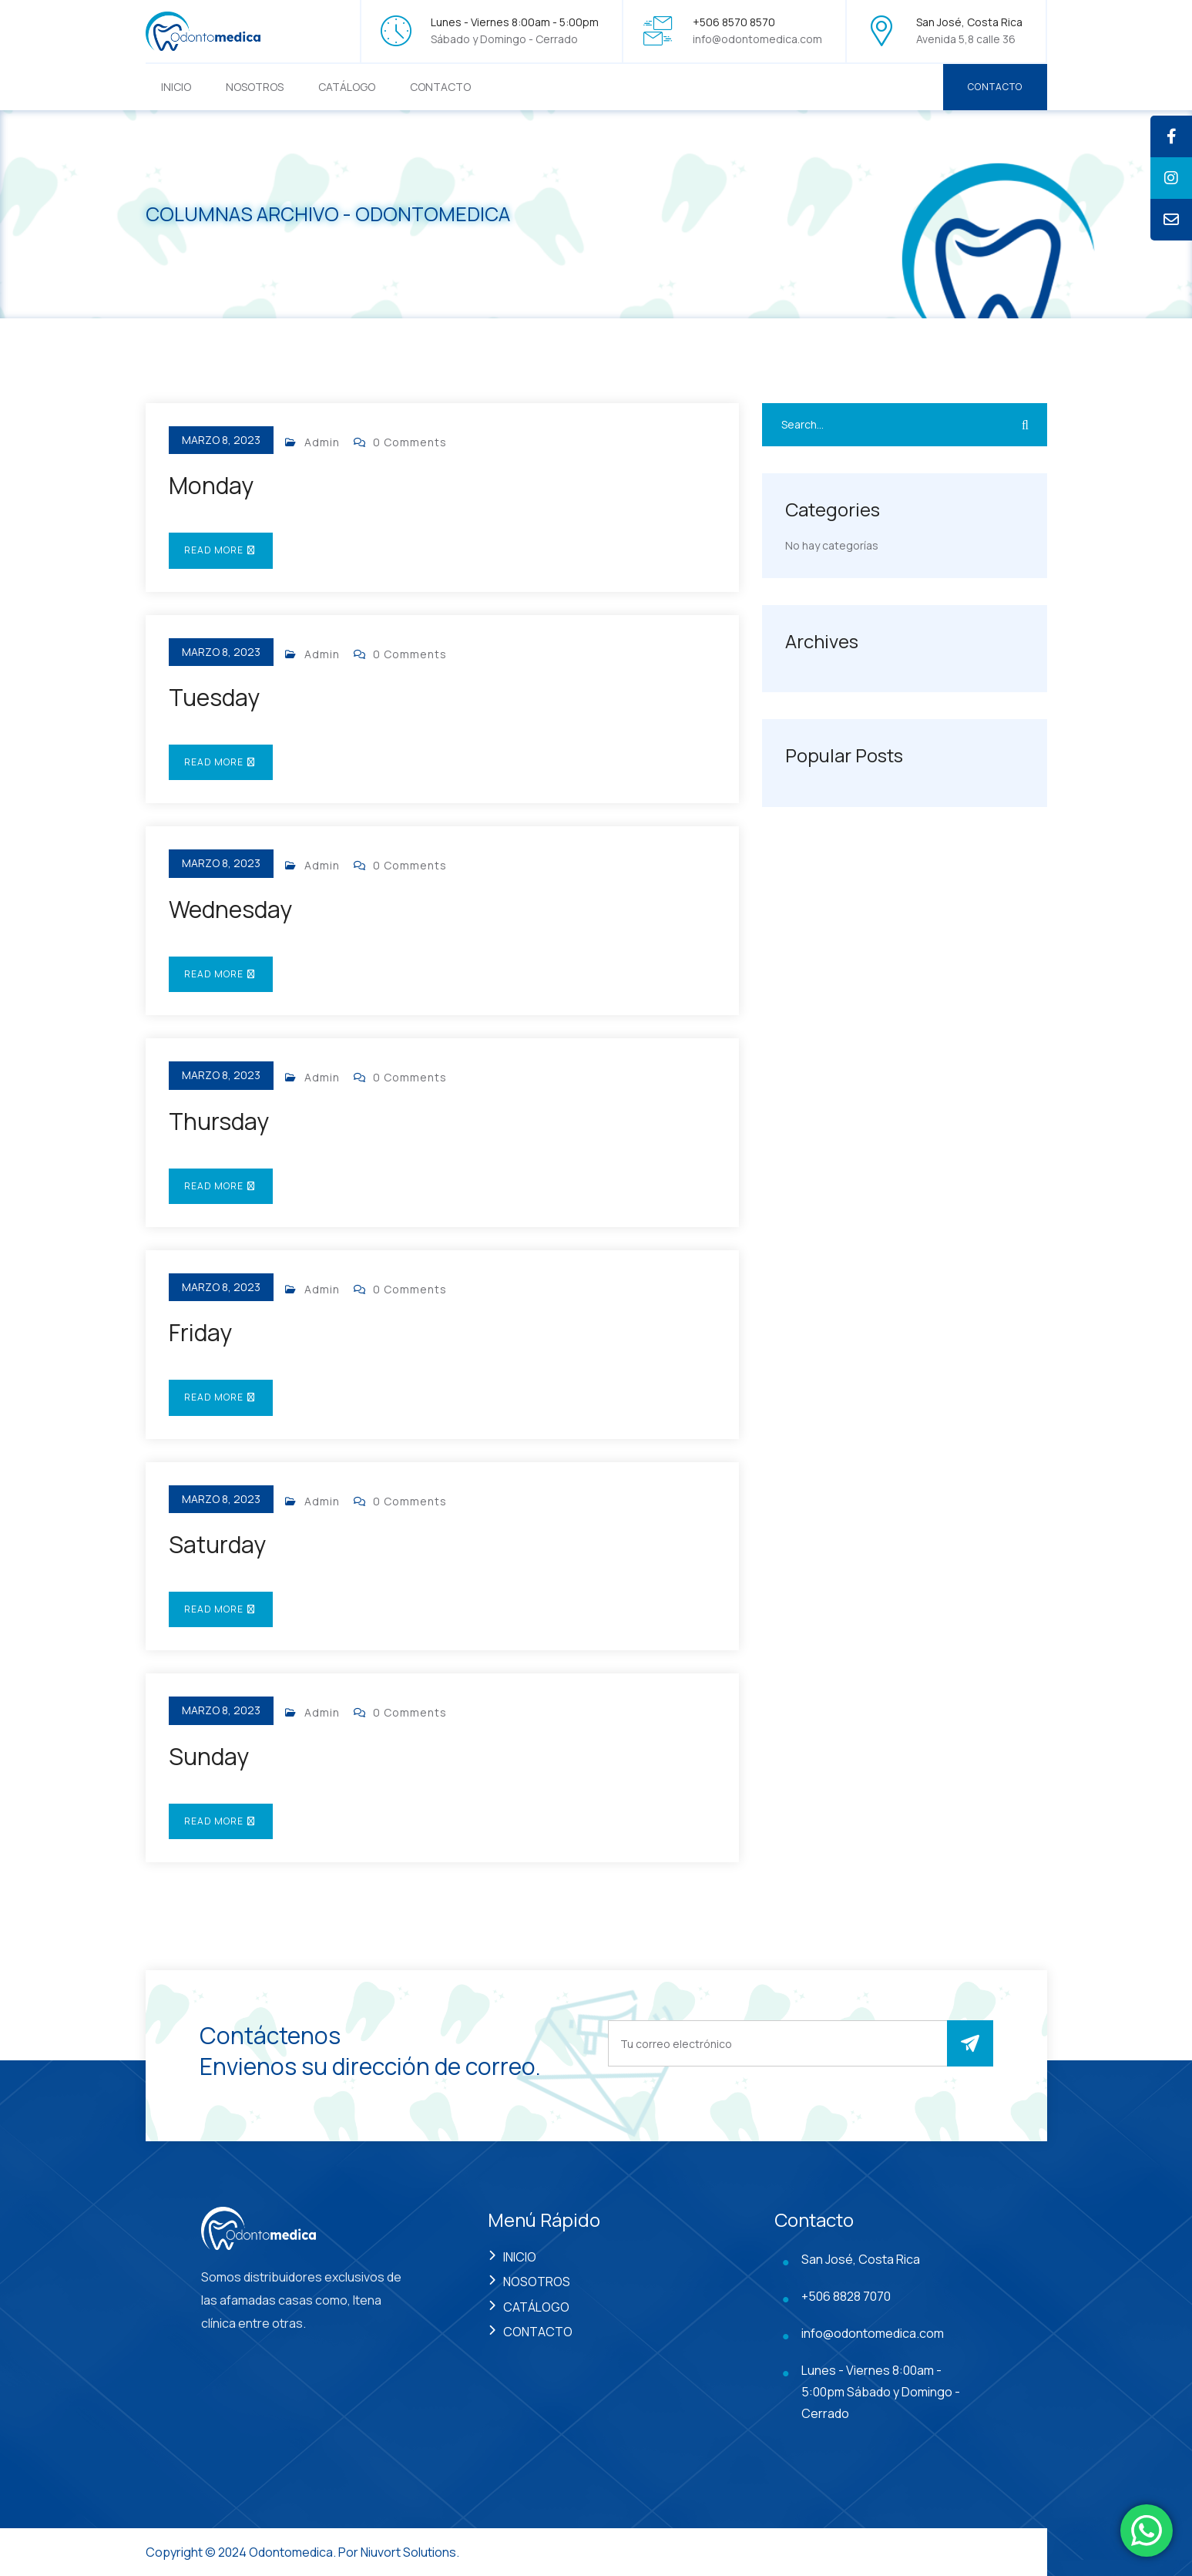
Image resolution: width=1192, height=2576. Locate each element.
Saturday (217, 1544)
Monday (211, 485)
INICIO (176, 86)
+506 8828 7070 (846, 2296)
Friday (200, 1332)
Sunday (209, 1756)
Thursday (219, 1121)
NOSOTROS (255, 86)
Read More (220, 550)
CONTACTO (440, 86)
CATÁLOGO (346, 86)
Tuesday (214, 697)
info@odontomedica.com (757, 39)
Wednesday (230, 909)
